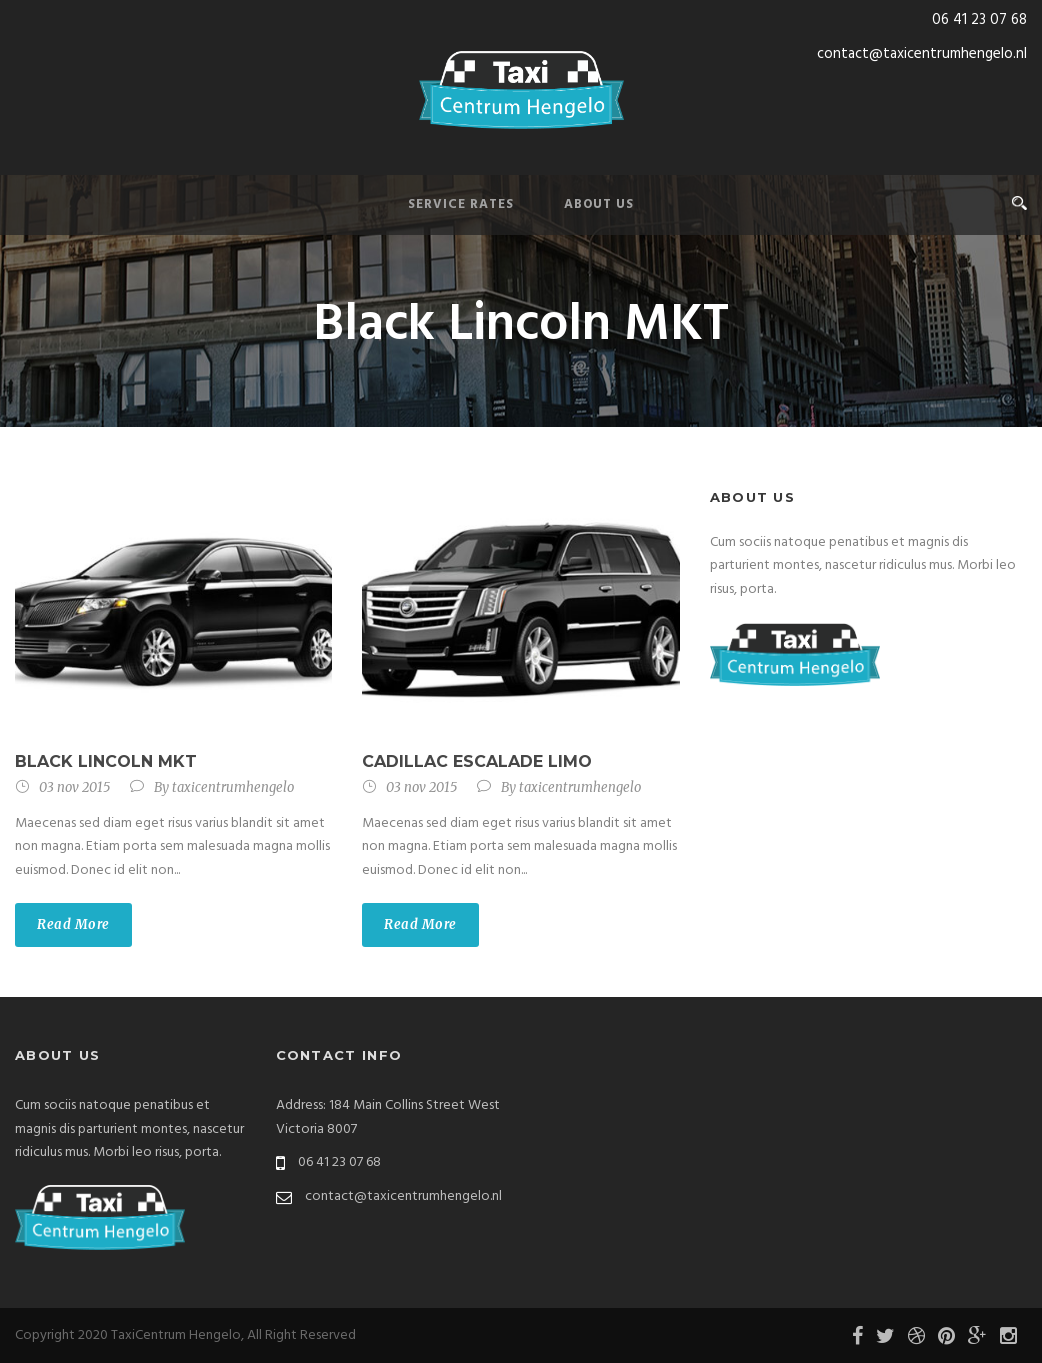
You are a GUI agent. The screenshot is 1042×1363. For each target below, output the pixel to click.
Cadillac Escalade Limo (477, 761)
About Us (599, 204)
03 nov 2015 (74, 787)
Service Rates (461, 204)
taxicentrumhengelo (233, 787)
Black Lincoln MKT (106, 761)
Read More (73, 924)
